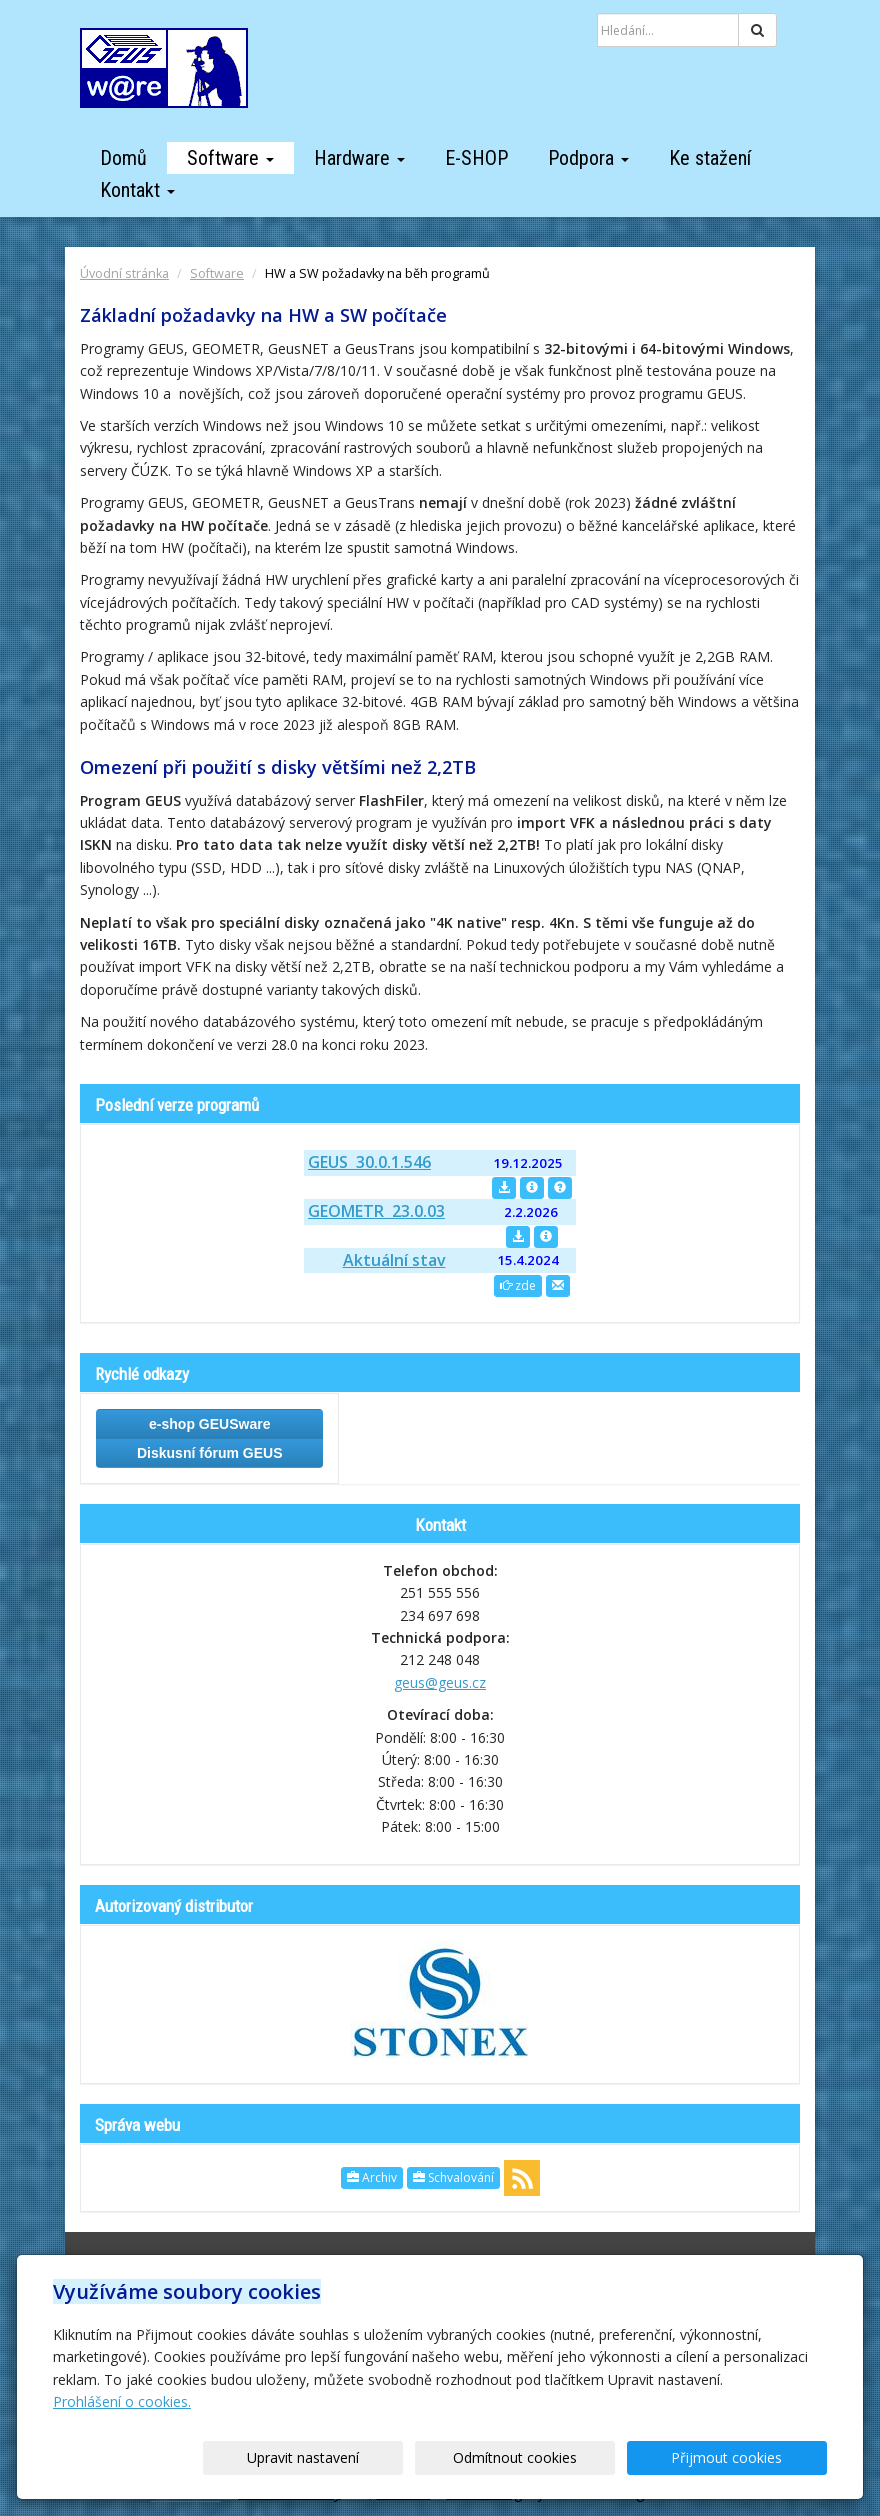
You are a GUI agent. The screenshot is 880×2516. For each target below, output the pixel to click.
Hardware (359, 158)
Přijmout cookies (750, 2457)
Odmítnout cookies (586, 2457)
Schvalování (453, 2177)
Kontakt (137, 190)
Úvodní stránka (124, 273)
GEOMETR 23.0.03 (376, 1211)
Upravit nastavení (421, 2457)
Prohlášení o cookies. (122, 2401)
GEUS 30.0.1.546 (369, 1162)
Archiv (372, 2177)
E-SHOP (476, 158)
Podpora (588, 158)
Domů (123, 158)
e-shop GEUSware (209, 1424)
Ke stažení (710, 158)
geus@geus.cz (440, 1682)
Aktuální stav (394, 1260)
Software (230, 158)
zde (518, 1285)
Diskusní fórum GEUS (209, 1453)
